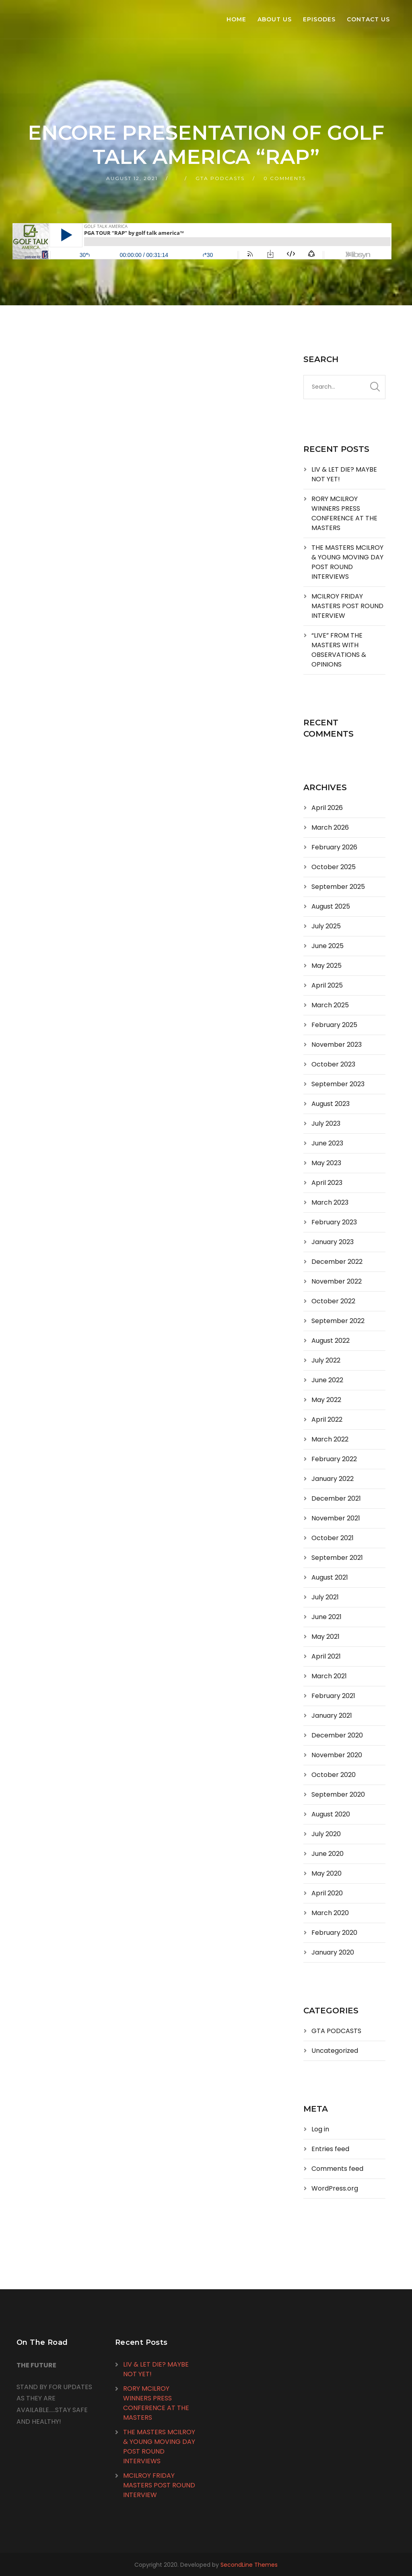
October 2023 (333, 1064)
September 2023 (338, 1084)
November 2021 (335, 1518)
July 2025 (326, 926)
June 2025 (327, 945)
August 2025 (330, 906)
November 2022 (336, 1281)
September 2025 (338, 886)
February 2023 (334, 1222)
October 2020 (333, 1774)
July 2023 (325, 1123)
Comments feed (337, 2168)
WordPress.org (334, 2188)
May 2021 (325, 1636)
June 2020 (327, 1853)
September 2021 (337, 1557)
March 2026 (330, 827)
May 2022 (326, 1399)
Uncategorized (334, 2050)
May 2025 (326, 965)
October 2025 (333, 867)
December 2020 (337, 1735)
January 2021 (331, 1715)
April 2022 (326, 1419)
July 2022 (325, 1360)
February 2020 (334, 1932)
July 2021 (325, 1597)
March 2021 (329, 1676)
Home (236, 19)
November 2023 (336, 1044)
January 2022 (332, 1478)
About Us (275, 19)
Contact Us (368, 19)
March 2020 (330, 1913)
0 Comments (285, 178)
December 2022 (337, 1261)
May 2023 (326, 1163)
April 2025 (327, 985)
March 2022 (329, 1439)
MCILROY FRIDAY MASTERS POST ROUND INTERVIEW (347, 606)
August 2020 (330, 1814)
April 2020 (327, 1893)
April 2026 (327, 807)
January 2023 (332, 1242)
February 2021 (333, 1695)
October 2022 (333, 1301)
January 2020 (332, 1952)
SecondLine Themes (249, 2565)
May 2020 (326, 1873)
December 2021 (336, 1498)
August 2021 (329, 1577)
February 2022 (334, 1459)
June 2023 (327, 1143)
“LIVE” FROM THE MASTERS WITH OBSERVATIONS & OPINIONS (338, 650)
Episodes (319, 19)
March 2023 (329, 1202)
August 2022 (330, 1340)
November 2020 (336, 1755)
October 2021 (332, 1538)
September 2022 (338, 1320)
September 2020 (338, 1794)
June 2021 (326, 1616)
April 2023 (326, 1182)
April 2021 (326, 1656)
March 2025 (330, 1005)
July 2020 (326, 1834)
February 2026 (334, 847)
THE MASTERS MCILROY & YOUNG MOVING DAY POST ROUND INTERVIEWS (347, 562)
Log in (320, 2129)
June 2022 (327, 1380)
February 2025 (334, 1024)
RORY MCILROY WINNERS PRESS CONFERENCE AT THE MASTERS (344, 513)
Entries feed (330, 2149)
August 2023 (330, 1103)
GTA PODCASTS (220, 178)
